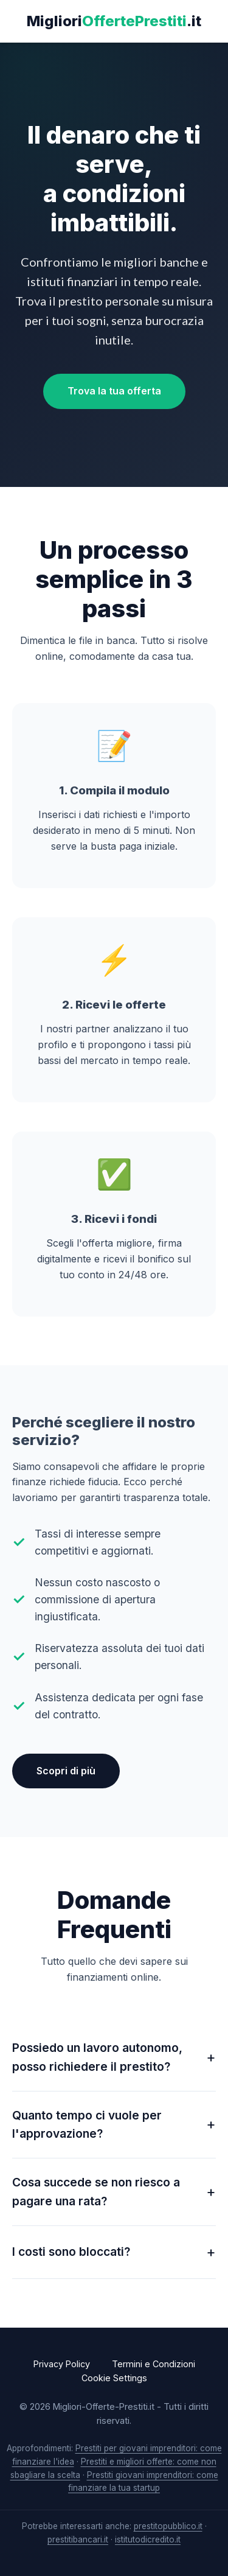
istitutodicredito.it (148, 2539)
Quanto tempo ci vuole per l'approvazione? (87, 2124)
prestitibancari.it (77, 2539)
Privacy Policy (61, 2364)
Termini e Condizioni (153, 2364)
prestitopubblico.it (168, 2526)
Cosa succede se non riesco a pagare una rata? (96, 2191)
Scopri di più (65, 1771)
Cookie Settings (114, 2378)
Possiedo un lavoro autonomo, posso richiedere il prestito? (97, 2057)
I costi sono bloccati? (71, 2251)
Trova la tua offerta (114, 391)
